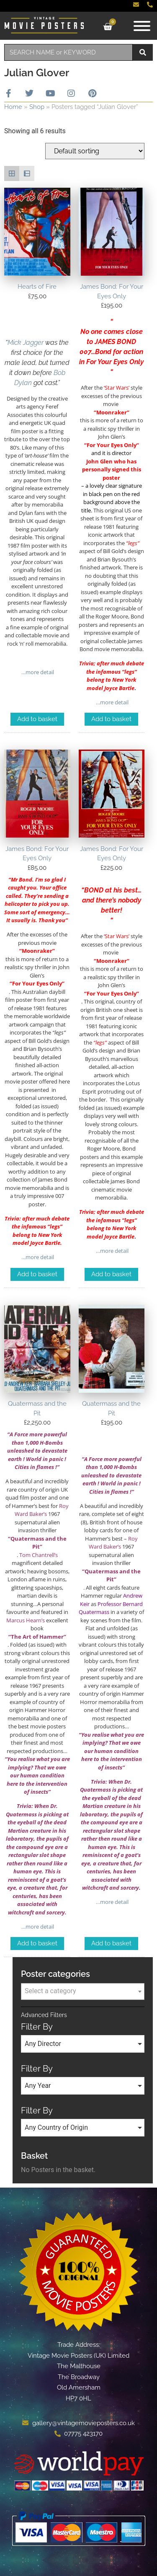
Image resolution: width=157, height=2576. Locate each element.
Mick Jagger (26, 343)
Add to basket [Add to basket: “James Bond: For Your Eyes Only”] (111, 719)
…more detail (37, 672)
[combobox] (68, 52)
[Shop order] (94, 151)
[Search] (143, 52)
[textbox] (82, 1991)
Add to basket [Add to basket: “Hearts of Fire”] (37, 719)
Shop (36, 107)
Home (13, 107)
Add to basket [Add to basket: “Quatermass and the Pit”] (37, 1943)
